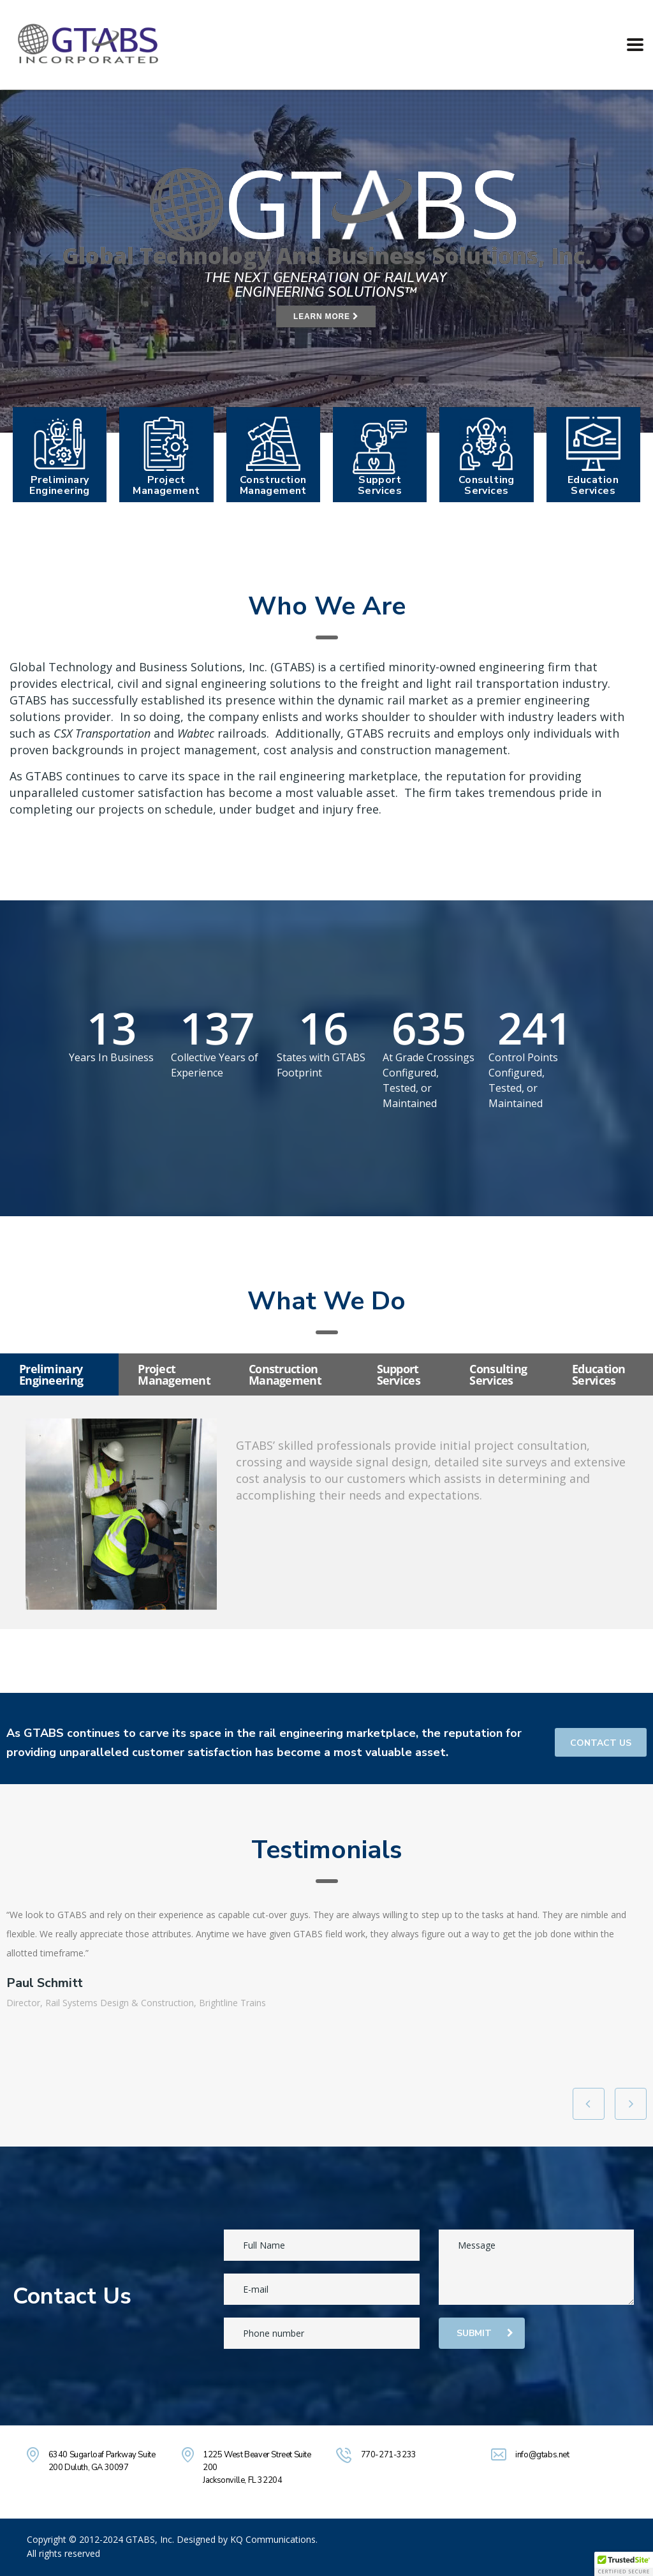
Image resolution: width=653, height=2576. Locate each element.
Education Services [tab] (599, 1374)
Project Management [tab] (174, 1374)
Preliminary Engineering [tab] (51, 1374)
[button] (623, 2564)
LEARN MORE (325, 316)
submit (485, 2333)
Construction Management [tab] (285, 1374)
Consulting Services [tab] (498, 1374)
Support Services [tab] (398, 1374)
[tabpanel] (326, 1512)
